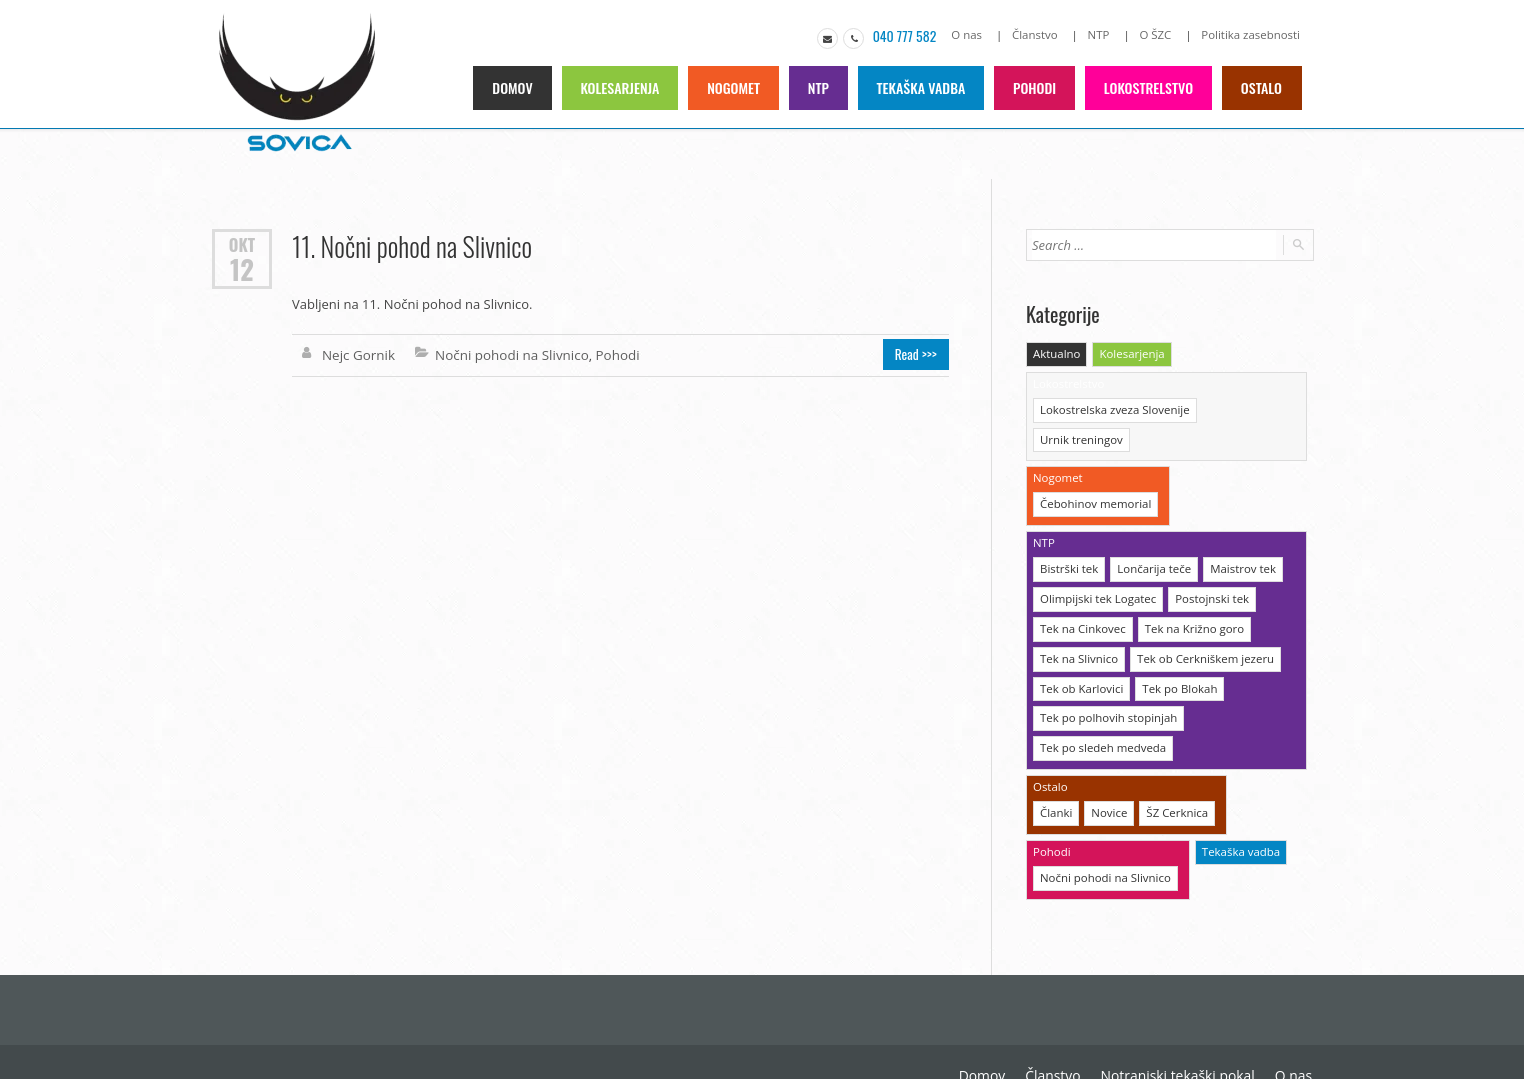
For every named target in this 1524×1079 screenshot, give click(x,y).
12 (241, 267)
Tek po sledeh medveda (1100, 706)
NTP (1103, 34)
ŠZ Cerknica (1173, 769)
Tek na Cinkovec (1081, 590)
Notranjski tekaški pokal (1019, 1029)
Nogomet (738, 86)
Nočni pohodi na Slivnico (507, 353)
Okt (242, 243)
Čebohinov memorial (1093, 469)
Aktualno (1056, 352)
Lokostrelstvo (1150, 86)
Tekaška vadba (925, 86)
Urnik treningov (1243, 406)
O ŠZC (1159, 34)
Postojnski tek (1206, 561)
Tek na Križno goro (1189, 590)
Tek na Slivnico (1077, 619)
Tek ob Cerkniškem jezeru (1200, 619)
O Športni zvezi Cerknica (1239, 1029)
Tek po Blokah (1175, 648)
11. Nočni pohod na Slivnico (410, 244)
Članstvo (1042, 34)
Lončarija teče (1150, 532)
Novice (1107, 769)
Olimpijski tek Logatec (1096, 561)
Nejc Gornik (357, 353)
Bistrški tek (1068, 532)
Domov (518, 86)
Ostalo (1262, 86)
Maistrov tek (1236, 532)
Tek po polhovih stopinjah (1106, 677)
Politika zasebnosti (1252, 34)
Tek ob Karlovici (1080, 648)
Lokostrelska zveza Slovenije (1112, 406)
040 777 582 (913, 35)
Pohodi (1037, 86)
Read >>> (918, 353)
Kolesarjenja (625, 86)
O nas (975, 34)
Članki (1055, 769)
